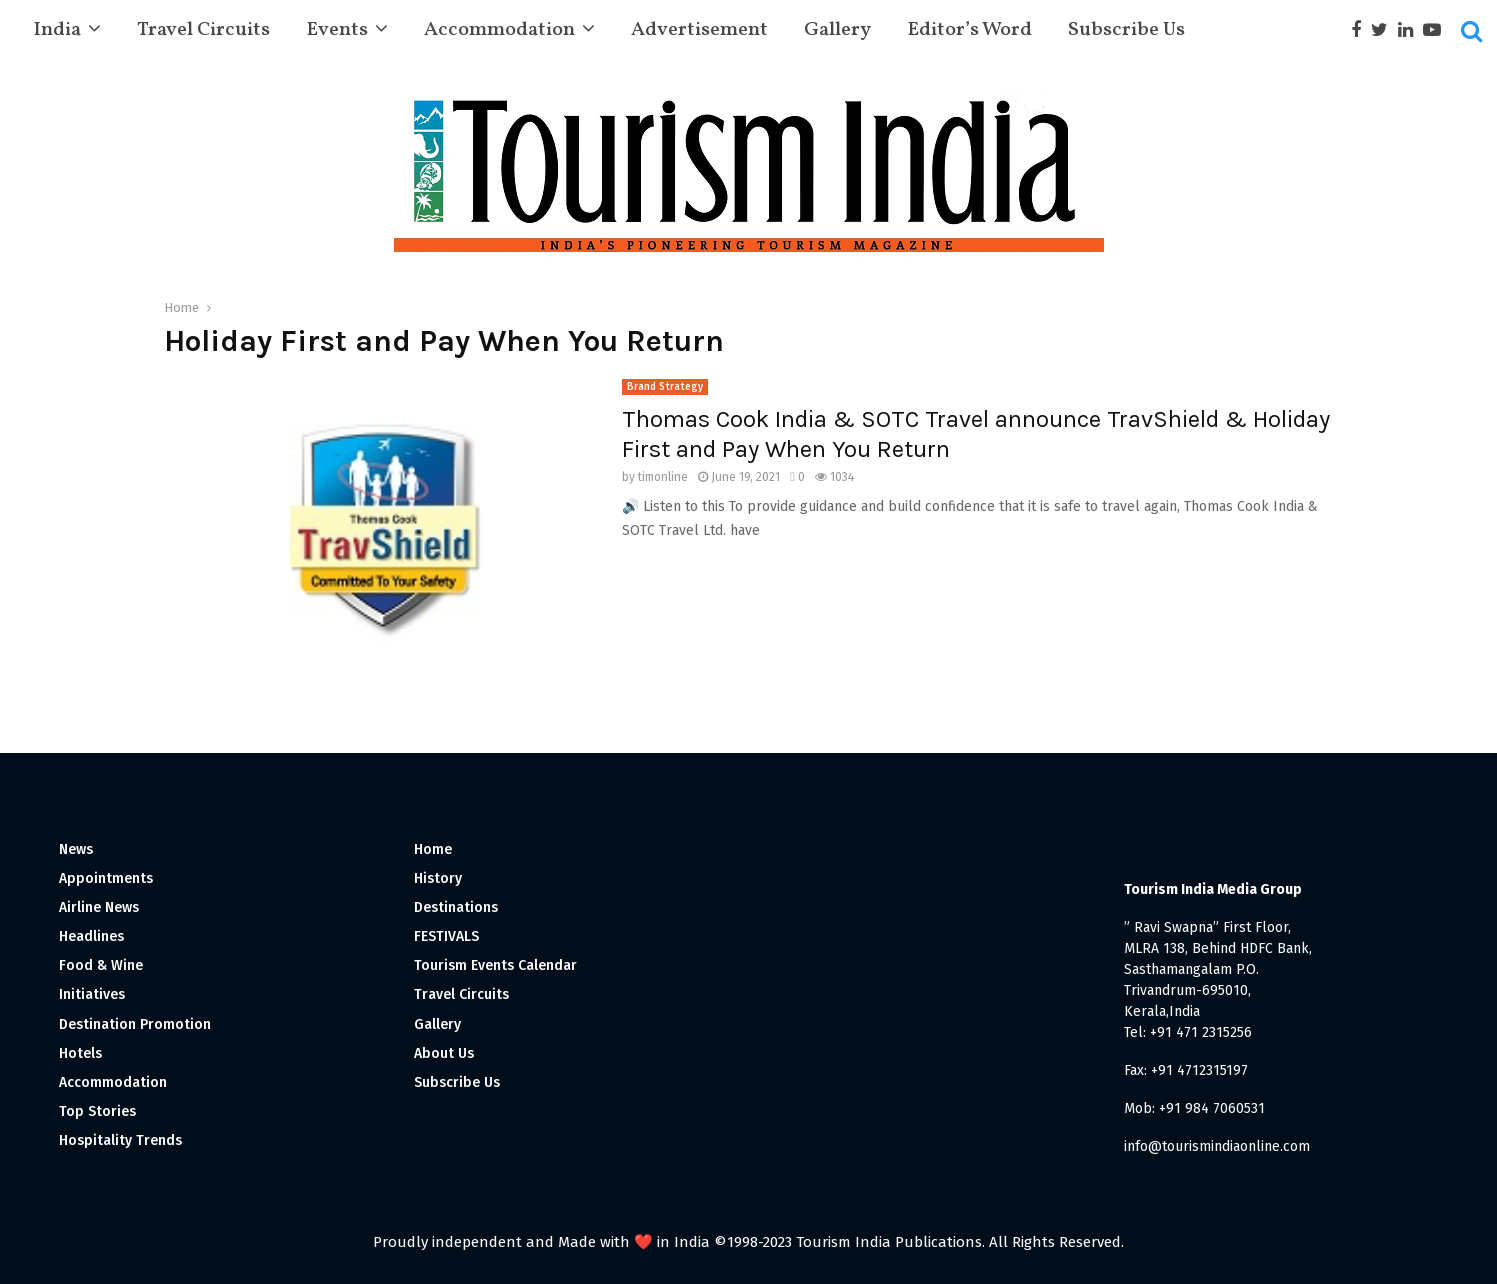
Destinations (456, 907)
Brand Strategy (665, 387)
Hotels (80, 1053)
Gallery (837, 30)
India (57, 30)
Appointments (106, 878)
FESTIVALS (446, 936)
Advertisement (699, 30)
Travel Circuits (203, 30)
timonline (663, 477)
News (76, 849)
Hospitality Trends (120, 1140)
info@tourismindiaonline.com (1217, 1146)
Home (433, 849)
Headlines (91, 936)
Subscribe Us (1126, 30)
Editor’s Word (969, 30)
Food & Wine (101, 965)
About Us (444, 1053)
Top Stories (97, 1111)
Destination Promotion (135, 1024)
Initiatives (92, 994)
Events (337, 30)
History (438, 878)
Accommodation (499, 30)
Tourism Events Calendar (495, 965)
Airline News (99, 907)
